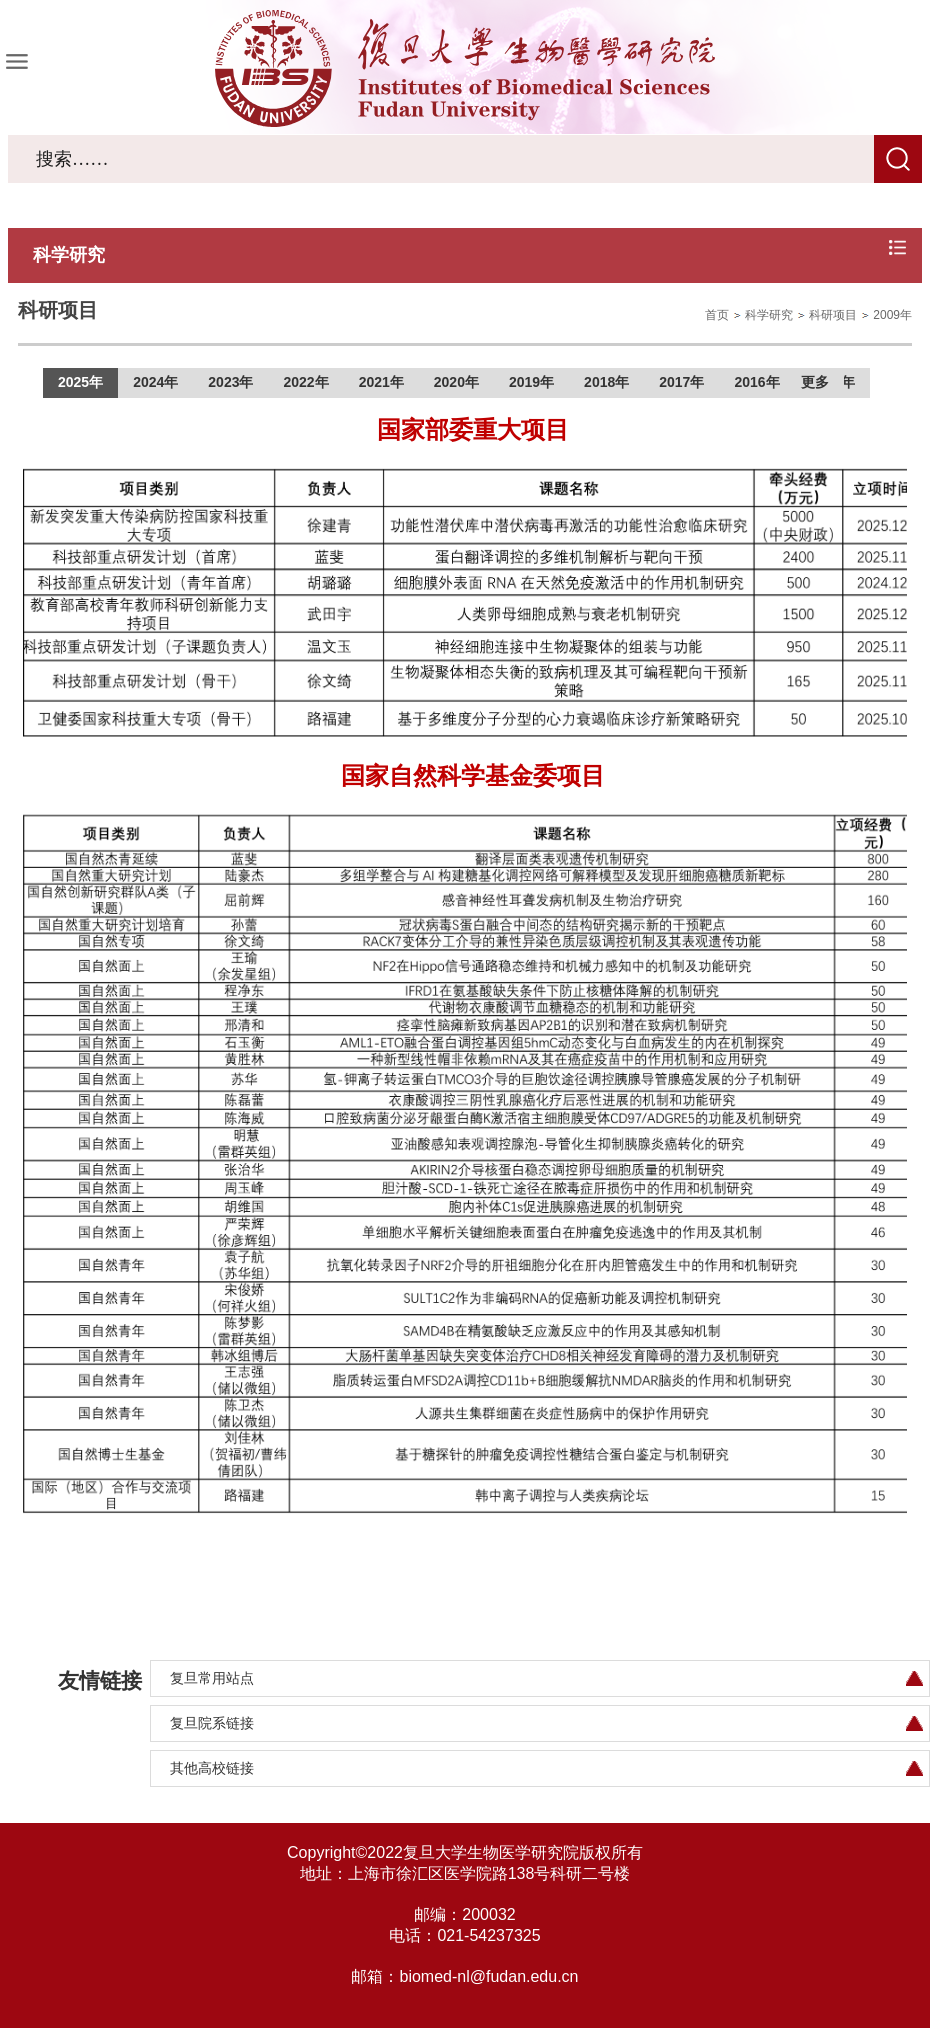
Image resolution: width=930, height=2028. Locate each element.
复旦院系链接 (212, 1723)
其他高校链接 (212, 1768)
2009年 (892, 315)
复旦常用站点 (212, 1678)
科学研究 (769, 315)
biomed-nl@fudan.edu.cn (488, 1976)
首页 (717, 315)
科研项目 (833, 315)
